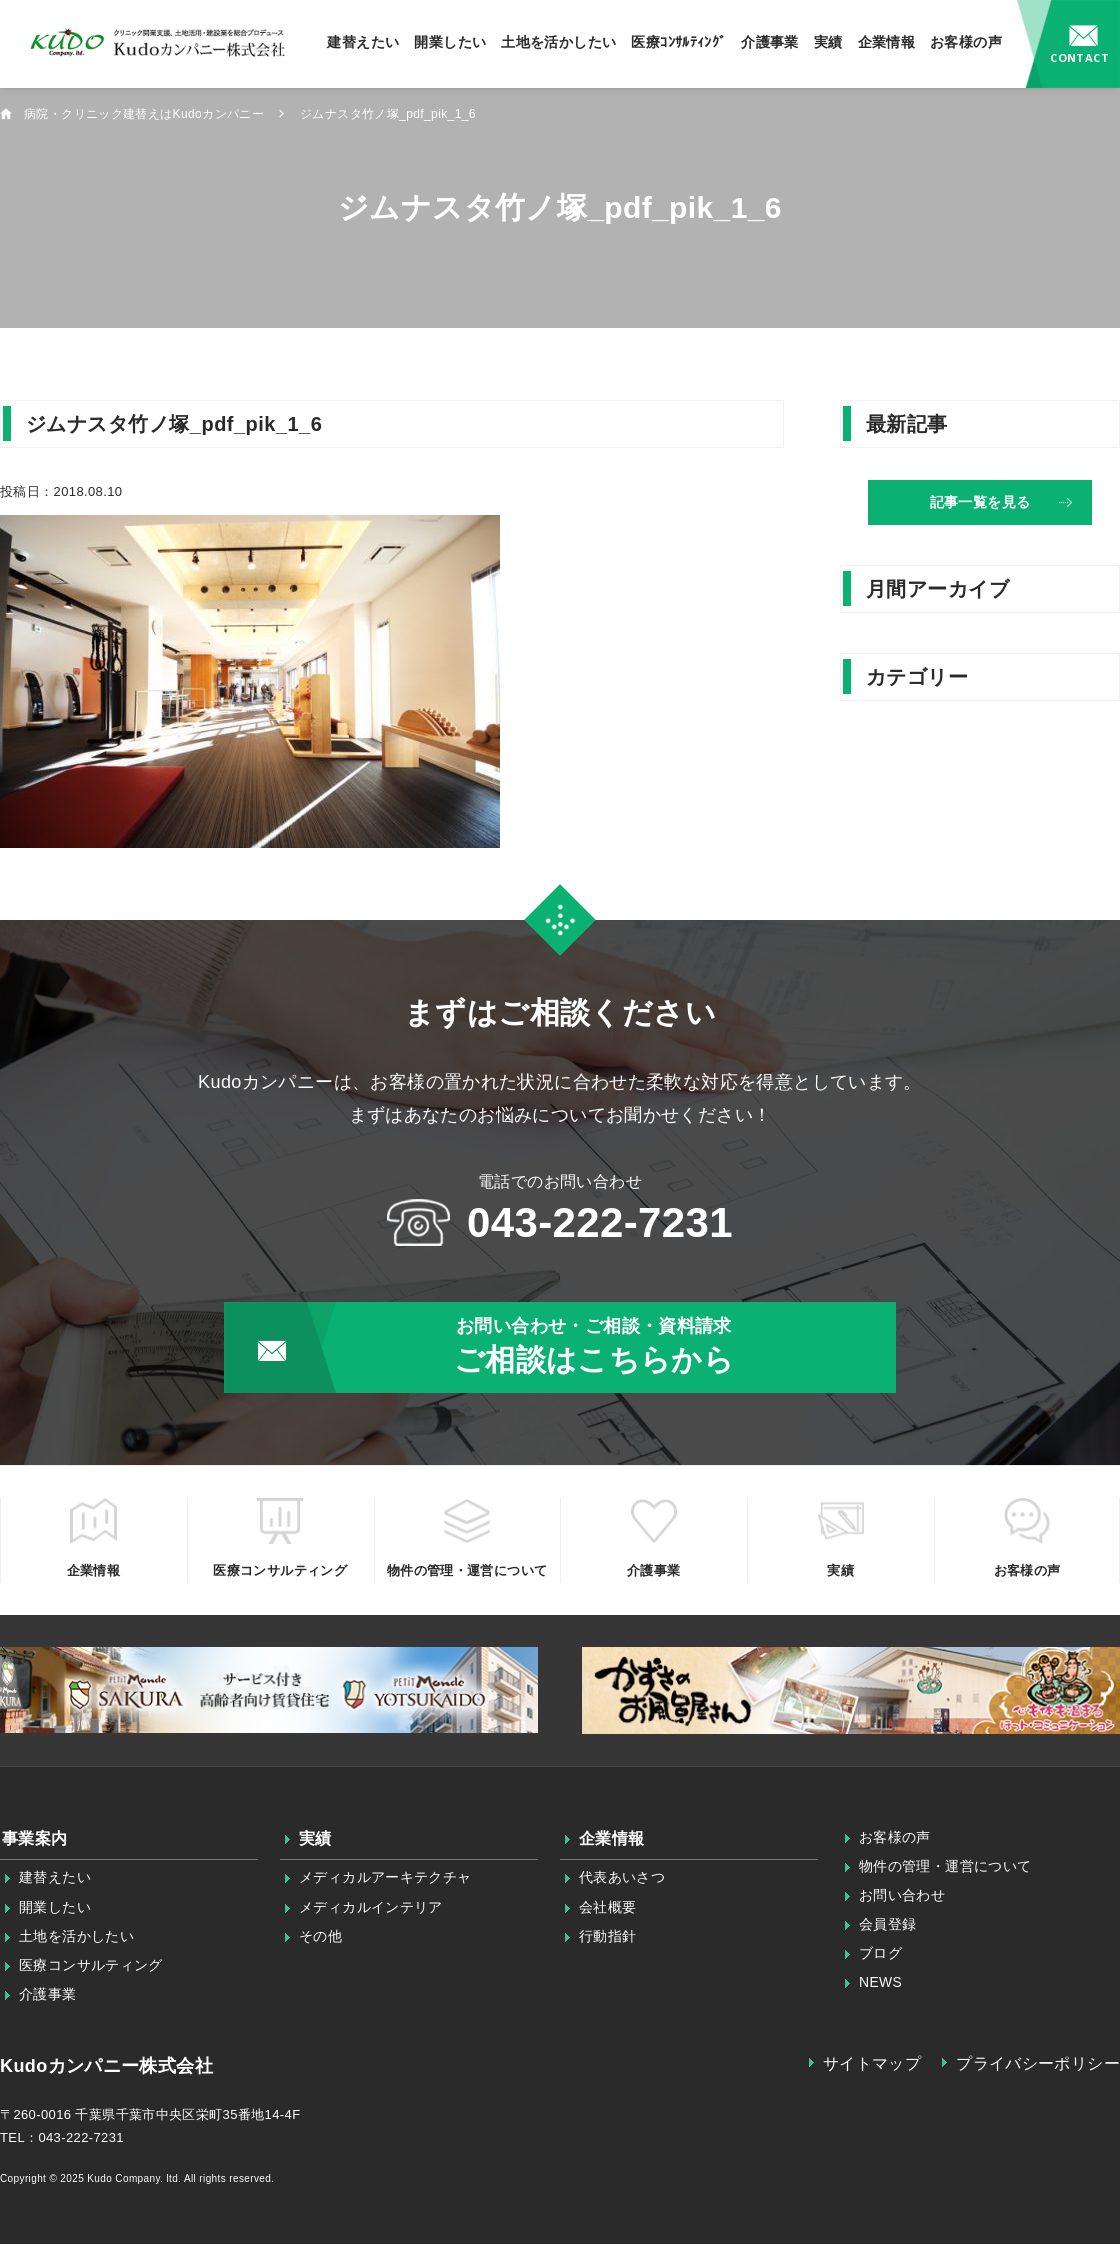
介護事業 (770, 42)
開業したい (450, 42)
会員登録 (888, 1924)
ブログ (880, 1953)
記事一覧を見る (980, 502)
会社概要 (608, 1907)
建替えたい (363, 42)
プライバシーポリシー (1038, 2063)
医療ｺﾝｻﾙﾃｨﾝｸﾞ (678, 42)
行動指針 (608, 1936)
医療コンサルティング (91, 1965)
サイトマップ (872, 2063)
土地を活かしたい (558, 42)
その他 (320, 1936)
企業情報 (887, 42)
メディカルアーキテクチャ (385, 1877)
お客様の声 (966, 42)
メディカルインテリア (371, 1907)
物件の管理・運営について (945, 1866)
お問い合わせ (1068, 44)
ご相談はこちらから (594, 1345)
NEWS (881, 1982)
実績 (828, 42)
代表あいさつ (622, 1877)
